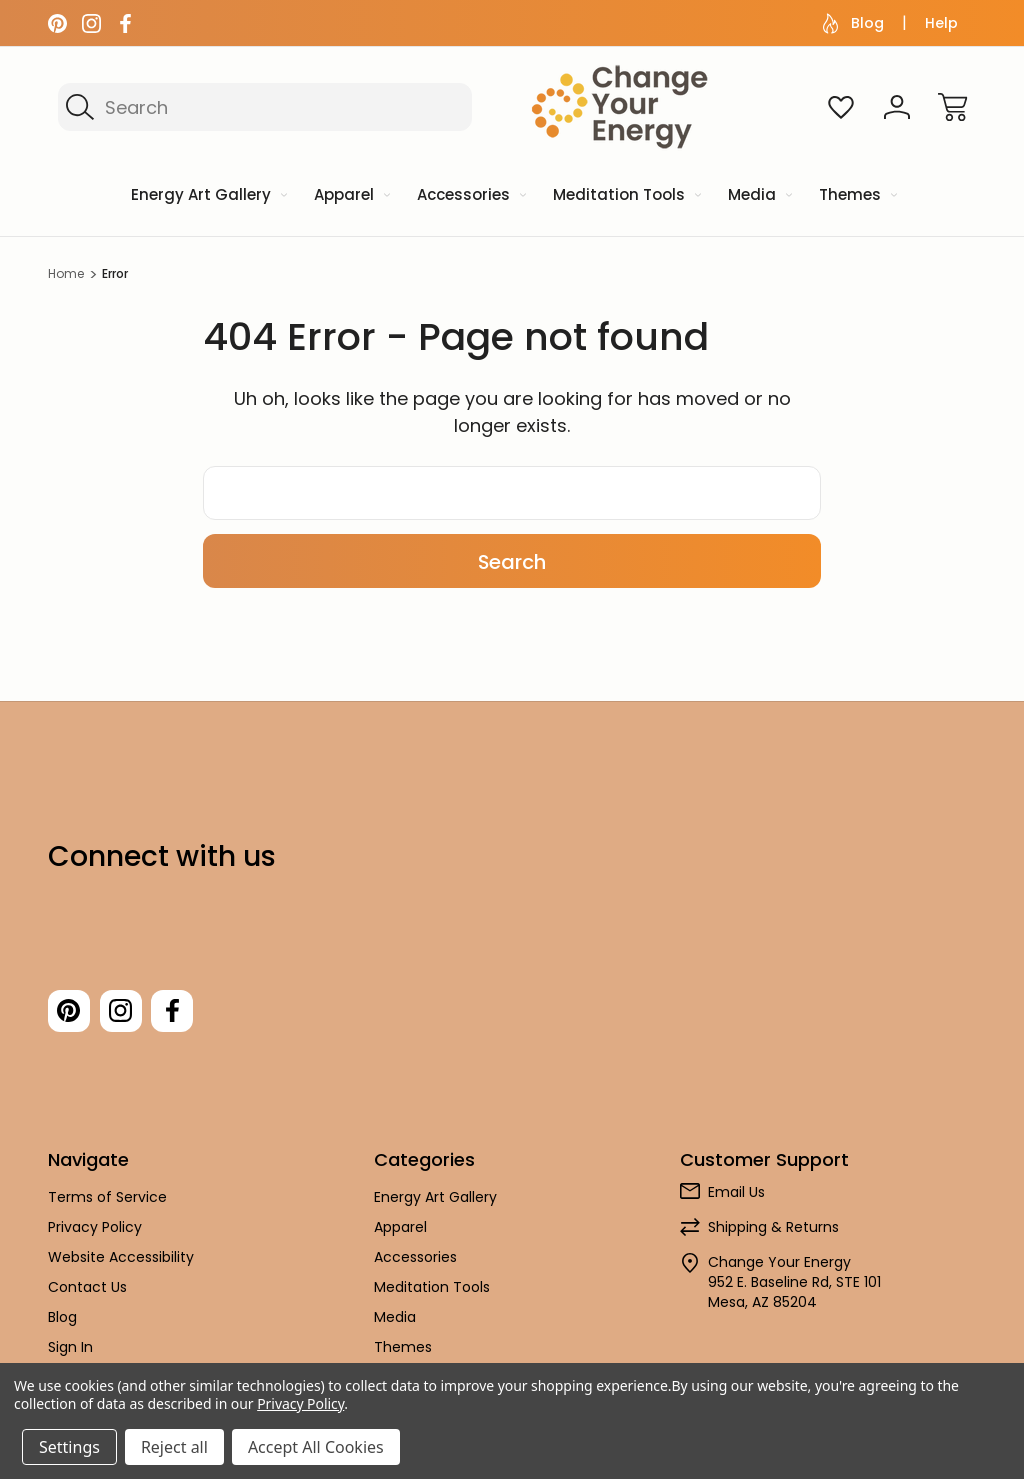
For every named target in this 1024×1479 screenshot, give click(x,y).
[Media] (758, 196)
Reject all (174, 1447)
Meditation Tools (432, 1293)
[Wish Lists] (841, 107)
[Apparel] (350, 196)
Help (941, 23)
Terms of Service (107, 1203)
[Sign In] (897, 107)
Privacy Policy (95, 1233)
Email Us (736, 1198)
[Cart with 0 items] (953, 107)
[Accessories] (470, 196)
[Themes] (856, 196)
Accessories (415, 1263)
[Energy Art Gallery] (207, 196)
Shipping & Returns (773, 1233)
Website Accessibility (121, 1263)
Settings (69, 1447)
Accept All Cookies (316, 1447)
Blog (853, 23)
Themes (403, 1353)
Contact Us (87, 1293)
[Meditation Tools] (625, 196)
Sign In (70, 1353)
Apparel (400, 1233)
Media (395, 1323)
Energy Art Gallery (435, 1203)
